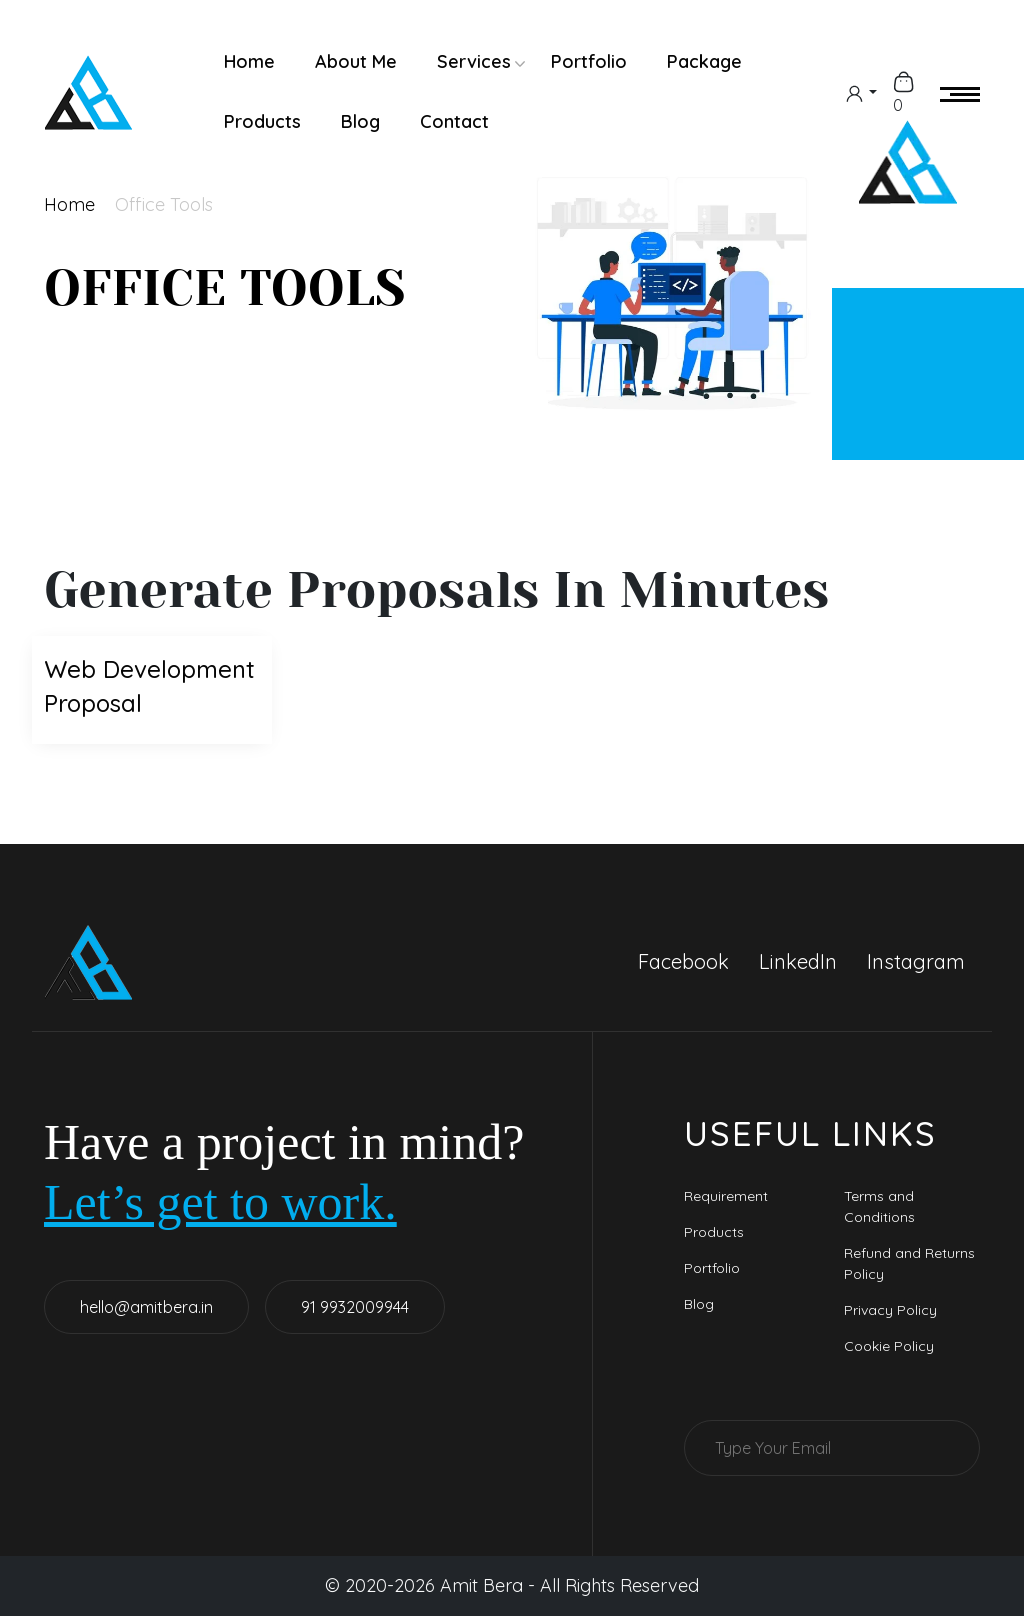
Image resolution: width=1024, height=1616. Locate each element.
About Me (356, 61)
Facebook (683, 961)
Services (474, 61)
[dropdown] (860, 92)
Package (704, 61)
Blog (360, 121)
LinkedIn (798, 961)
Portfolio (589, 61)
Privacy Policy (890, 1310)
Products (262, 121)
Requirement (726, 1196)
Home (249, 61)
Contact (454, 121)
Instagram (916, 961)
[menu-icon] (960, 92)
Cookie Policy (889, 1346)
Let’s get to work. (220, 1202)
